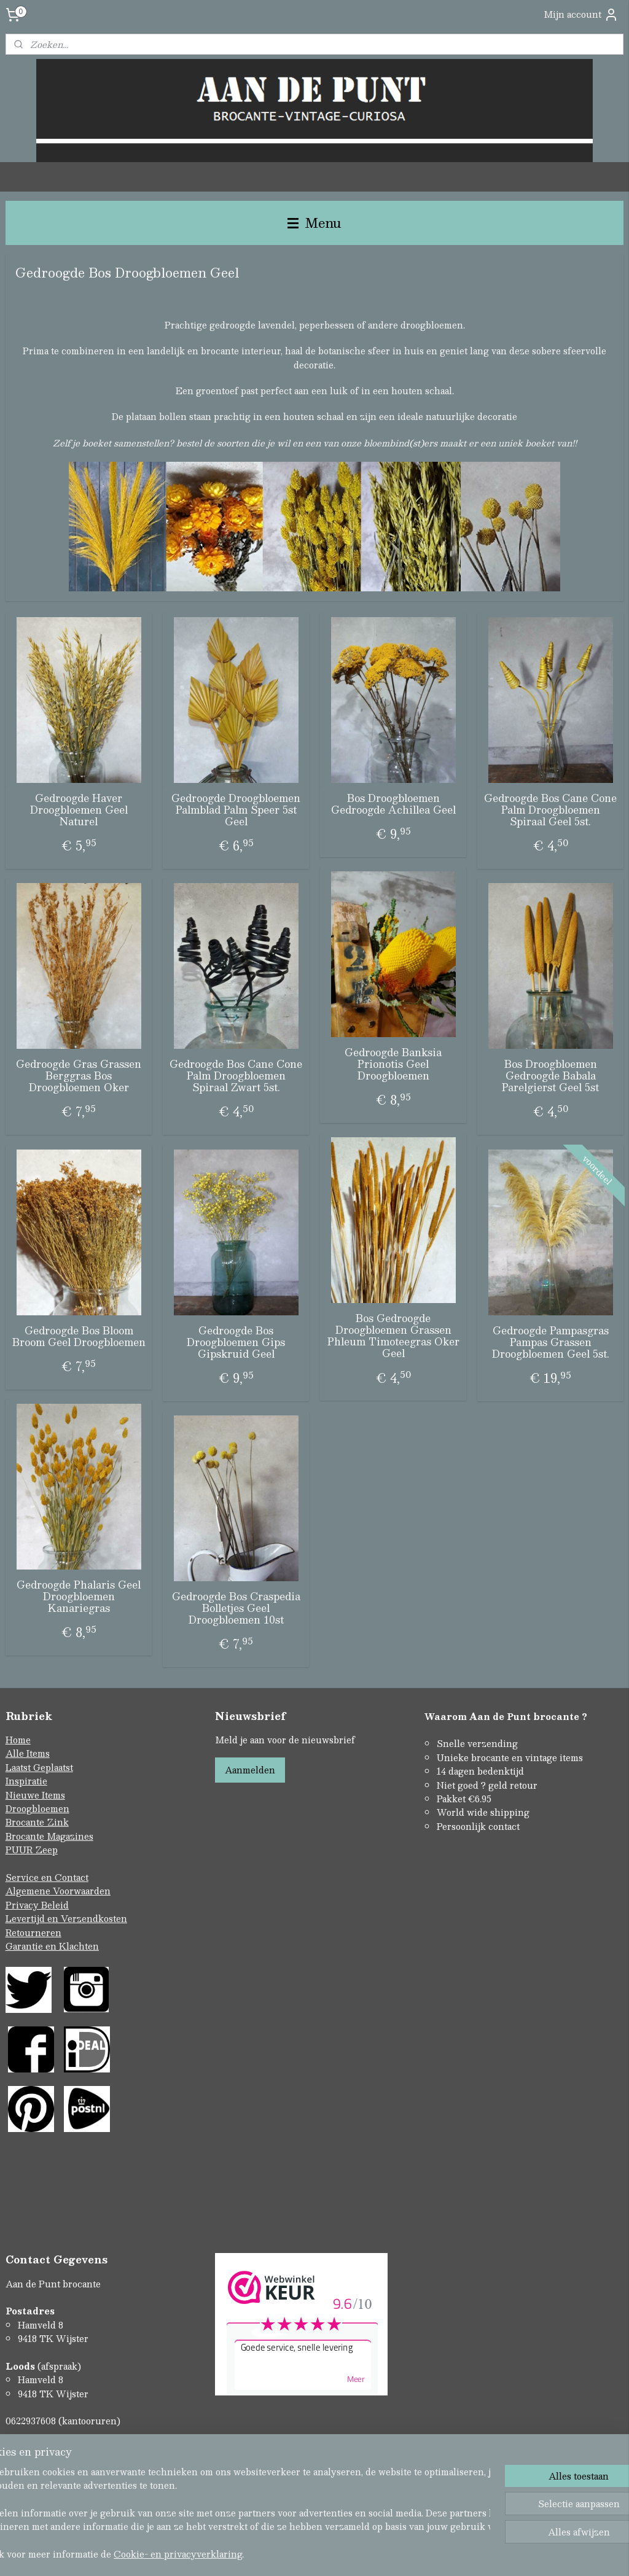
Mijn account (581, 14)
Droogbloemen (37, 1808)
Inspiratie (26, 1780)
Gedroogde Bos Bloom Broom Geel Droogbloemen (79, 1336)
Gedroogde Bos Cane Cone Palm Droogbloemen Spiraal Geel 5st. (550, 810)
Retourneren (33, 1932)
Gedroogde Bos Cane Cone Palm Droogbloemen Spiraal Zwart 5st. (236, 1076)
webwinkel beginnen (335, 2553)
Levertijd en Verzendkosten (66, 1918)
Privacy (23, 1904)
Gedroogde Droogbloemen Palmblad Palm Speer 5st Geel (235, 810)
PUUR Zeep (32, 1849)
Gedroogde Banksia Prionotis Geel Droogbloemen (393, 1064)
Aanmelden (250, 1769)
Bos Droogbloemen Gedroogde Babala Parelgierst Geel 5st (550, 1076)
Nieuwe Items (35, 1795)
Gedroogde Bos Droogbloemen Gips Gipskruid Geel (236, 1342)
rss (288, 2553)
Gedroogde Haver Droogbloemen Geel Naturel (79, 810)
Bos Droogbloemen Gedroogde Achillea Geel (393, 803)
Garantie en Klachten (52, 1946)
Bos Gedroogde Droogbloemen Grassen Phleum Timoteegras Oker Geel (393, 1336)
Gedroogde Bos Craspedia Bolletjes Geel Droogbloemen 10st (236, 1608)
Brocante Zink (37, 1822)
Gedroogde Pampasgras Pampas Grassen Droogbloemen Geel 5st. (550, 1342)
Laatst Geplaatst (39, 1767)
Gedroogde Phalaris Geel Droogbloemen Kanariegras (79, 1596)
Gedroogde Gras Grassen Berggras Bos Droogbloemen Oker (78, 1076)
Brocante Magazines (49, 1836)
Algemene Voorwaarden (58, 1890)
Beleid (55, 1904)
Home (18, 1739)
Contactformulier (44, 2448)
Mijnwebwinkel (444, 2553)
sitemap (265, 2553)
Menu (314, 222)
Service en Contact (47, 1877)
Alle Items (28, 1753)
